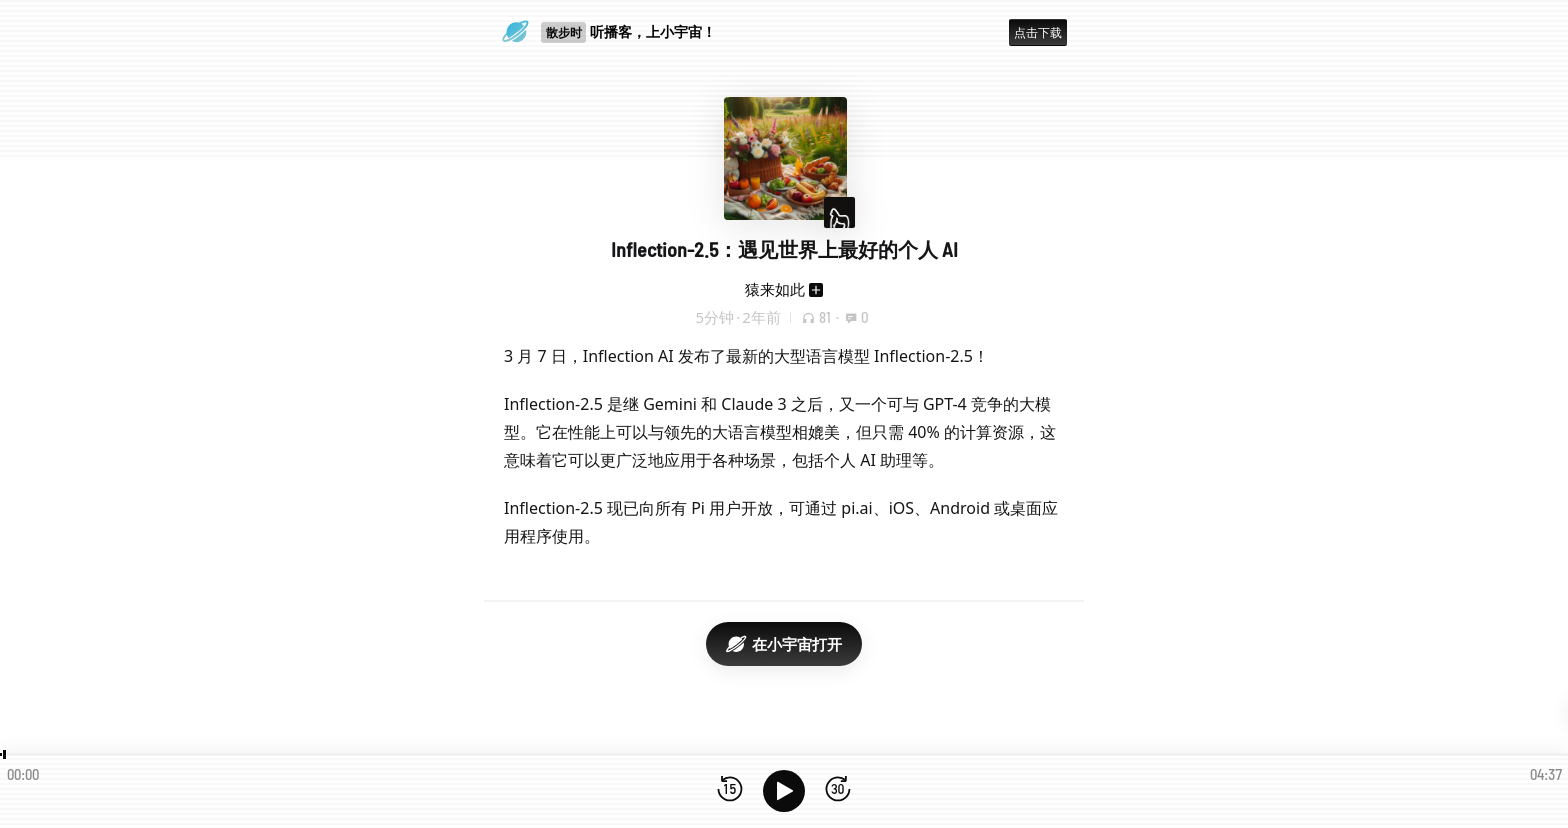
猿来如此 (775, 289)
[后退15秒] (730, 790)
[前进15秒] (838, 790)
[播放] (784, 791)
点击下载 (1038, 32)
